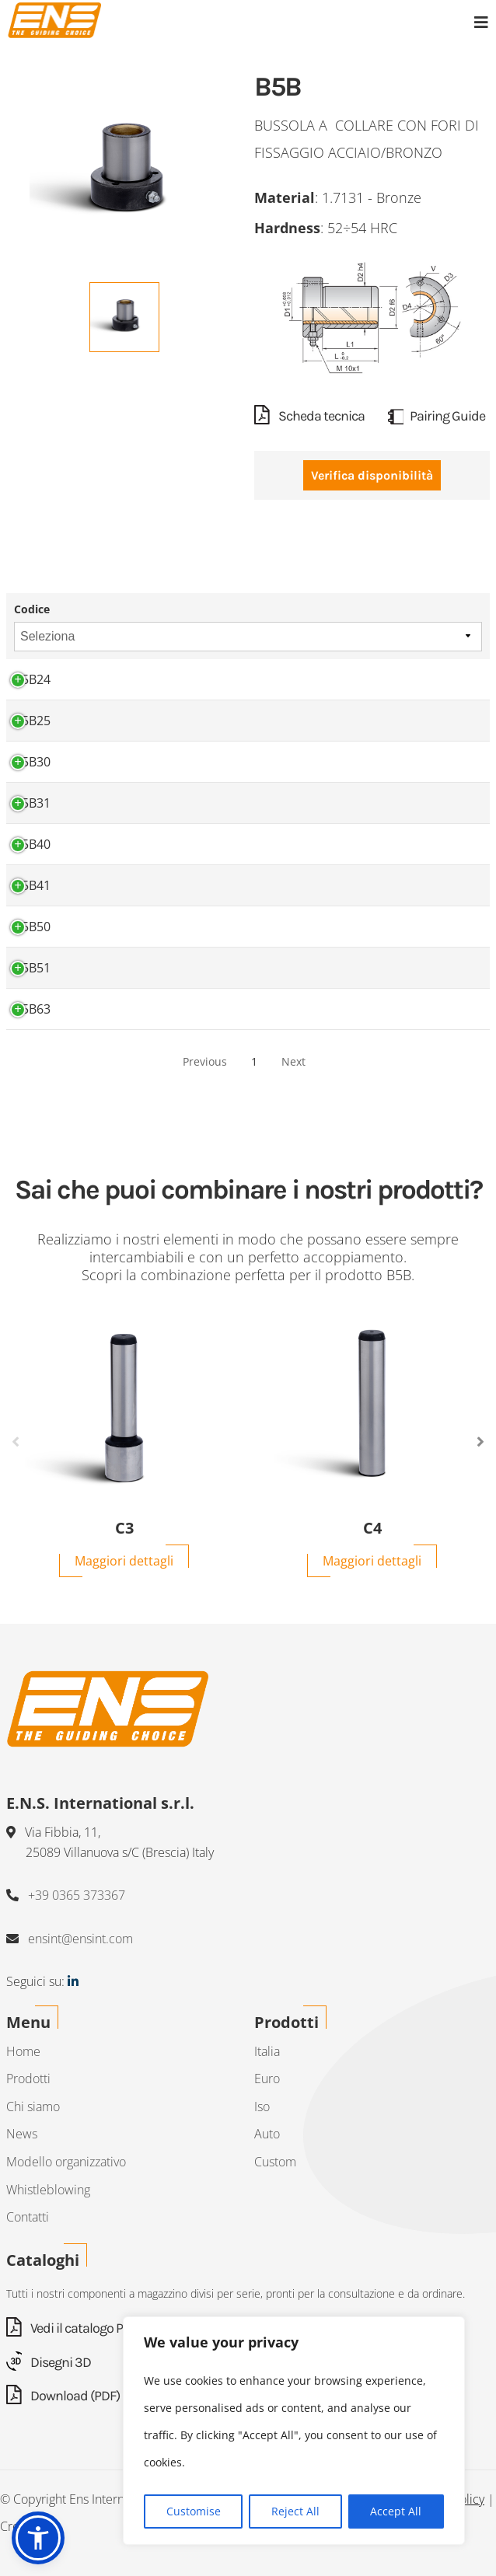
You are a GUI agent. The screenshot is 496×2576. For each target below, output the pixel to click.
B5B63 (32, 1008)
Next (293, 1061)
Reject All (295, 2511)
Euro (267, 2078)
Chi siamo (33, 2106)
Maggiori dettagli (124, 1560)
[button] (38, 2537)
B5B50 (32, 926)
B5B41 (32, 885)
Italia (267, 2051)
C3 (124, 1528)
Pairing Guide (436, 415)
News (21, 2133)
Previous (205, 1061)
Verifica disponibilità (372, 475)
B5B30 (32, 761)
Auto (267, 2133)
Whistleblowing (48, 2189)
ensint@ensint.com (80, 1938)
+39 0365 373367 (76, 1895)
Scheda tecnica (309, 415)
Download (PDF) (63, 2395)
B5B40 (32, 844)
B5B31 (32, 803)
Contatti (27, 2216)
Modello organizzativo (66, 2161)
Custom (275, 2161)
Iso (262, 2106)
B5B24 (32, 679)
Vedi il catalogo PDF (72, 2328)
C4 (372, 1528)
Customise (193, 2511)
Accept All (395, 2511)
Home (23, 2051)
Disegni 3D (48, 2362)
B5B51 (32, 967)
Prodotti (28, 2078)
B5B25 (32, 720)
